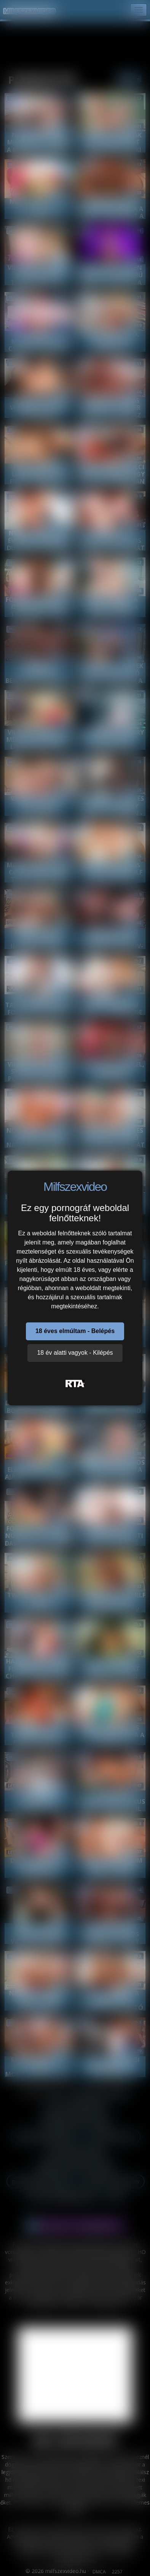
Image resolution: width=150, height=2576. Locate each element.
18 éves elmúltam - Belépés (75, 1331)
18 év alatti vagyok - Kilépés (75, 1352)
